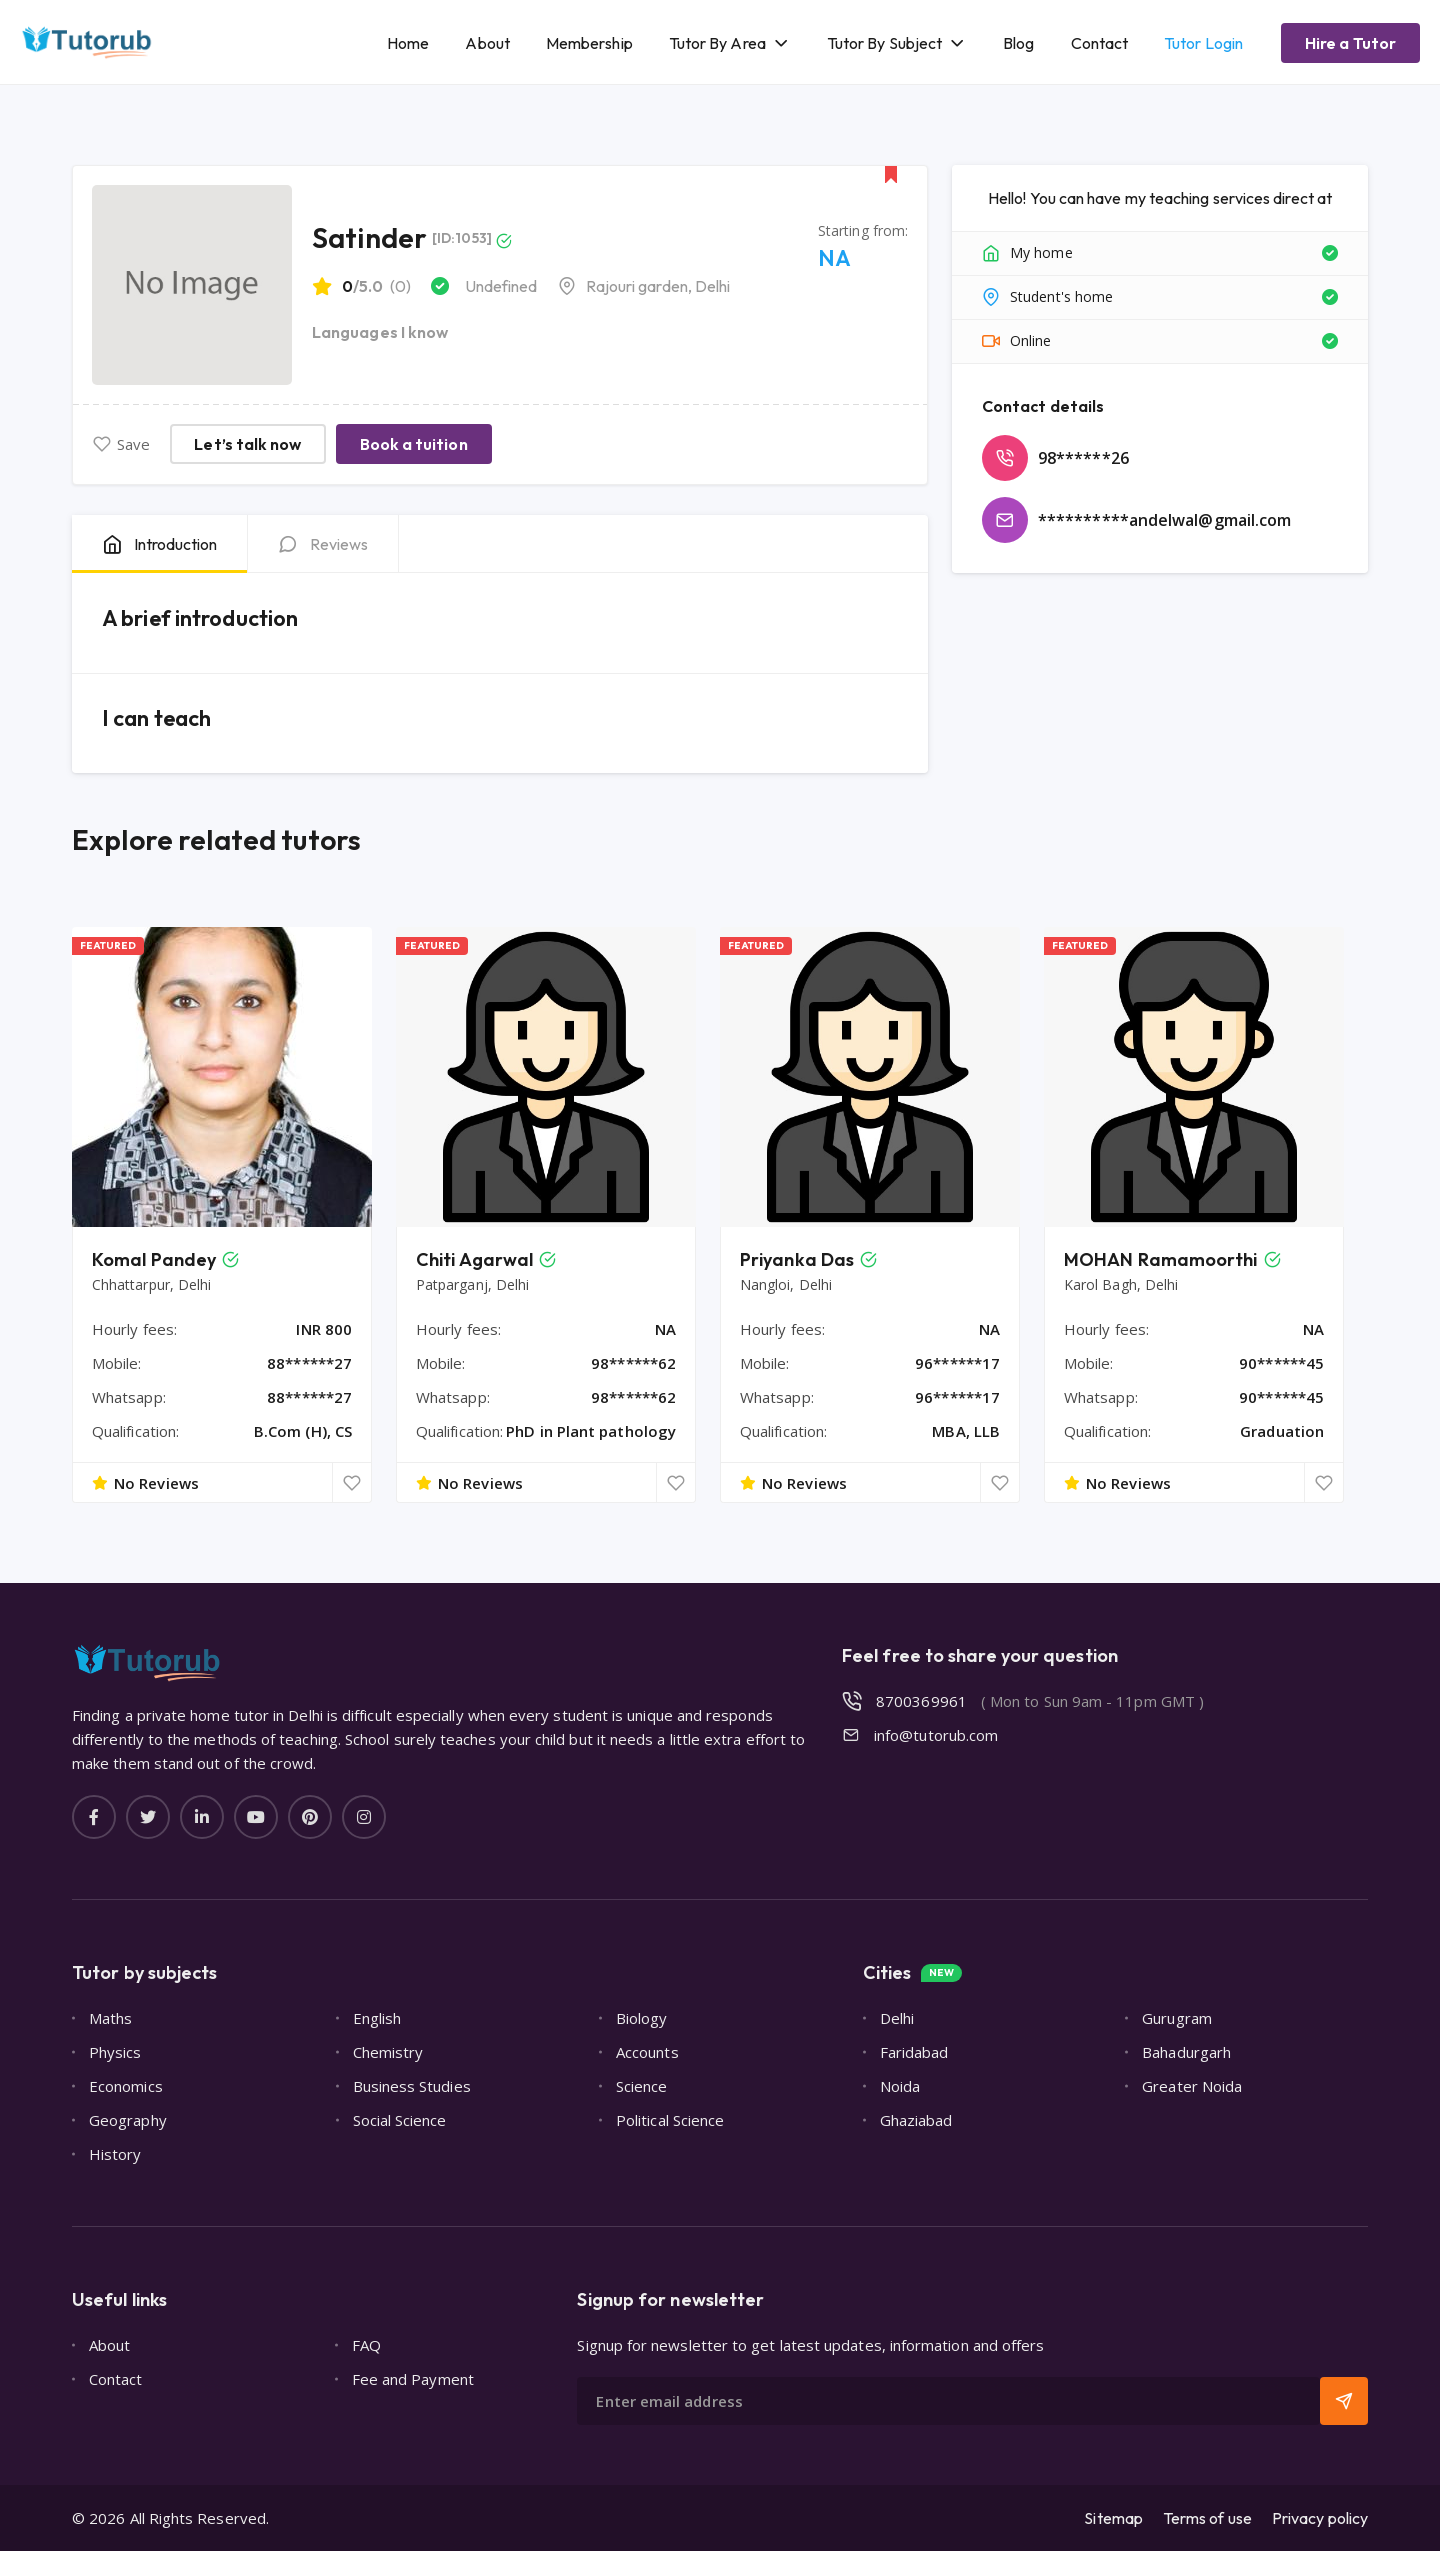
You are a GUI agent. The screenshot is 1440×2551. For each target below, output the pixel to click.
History (115, 2154)
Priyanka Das (797, 1259)
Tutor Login (1203, 43)
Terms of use (1207, 2518)
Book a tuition (414, 444)
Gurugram (1177, 2018)
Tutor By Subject (884, 43)
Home (408, 43)
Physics (115, 2052)
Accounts (647, 2052)
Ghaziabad (916, 2120)
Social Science (400, 2120)
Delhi (897, 2018)
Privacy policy (1320, 2518)
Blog (1018, 43)
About (487, 43)
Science (642, 2086)
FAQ (366, 2345)
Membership (589, 43)
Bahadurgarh (1186, 2052)
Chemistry (388, 2052)
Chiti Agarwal (474, 1259)
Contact (1100, 43)
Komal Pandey (154, 1259)
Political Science (670, 2120)
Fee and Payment (413, 2379)
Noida (900, 2086)
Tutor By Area (717, 43)
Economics (126, 2086)
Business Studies (412, 2086)
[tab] (159, 544)
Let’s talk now (247, 444)
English (377, 2018)
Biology (642, 2018)
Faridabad (914, 2052)
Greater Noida (1192, 2086)
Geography (128, 2120)
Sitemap (1113, 2518)
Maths (110, 2018)
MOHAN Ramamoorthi (1161, 1259)
